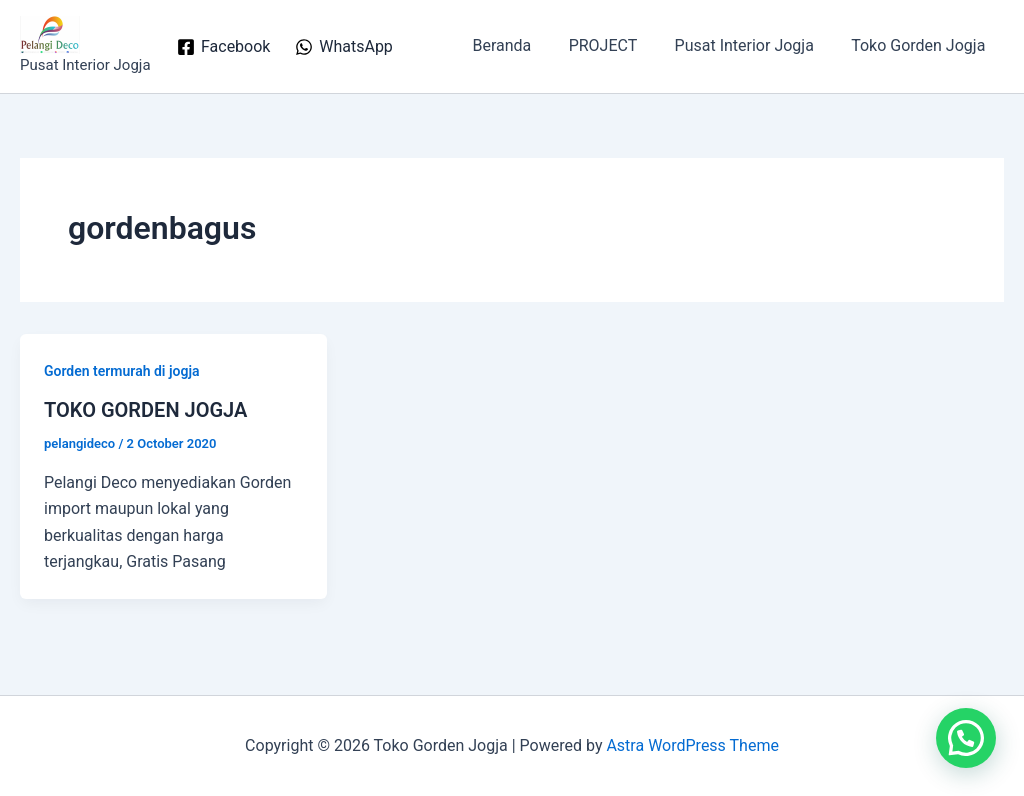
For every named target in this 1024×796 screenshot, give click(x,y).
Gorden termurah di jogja (122, 371)
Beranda (520, 45)
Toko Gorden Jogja (921, 45)
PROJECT (616, 45)
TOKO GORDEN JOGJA (145, 410)
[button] (966, 738)
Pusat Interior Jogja (752, 45)
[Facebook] (224, 47)
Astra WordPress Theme (692, 745)
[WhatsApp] (344, 47)
